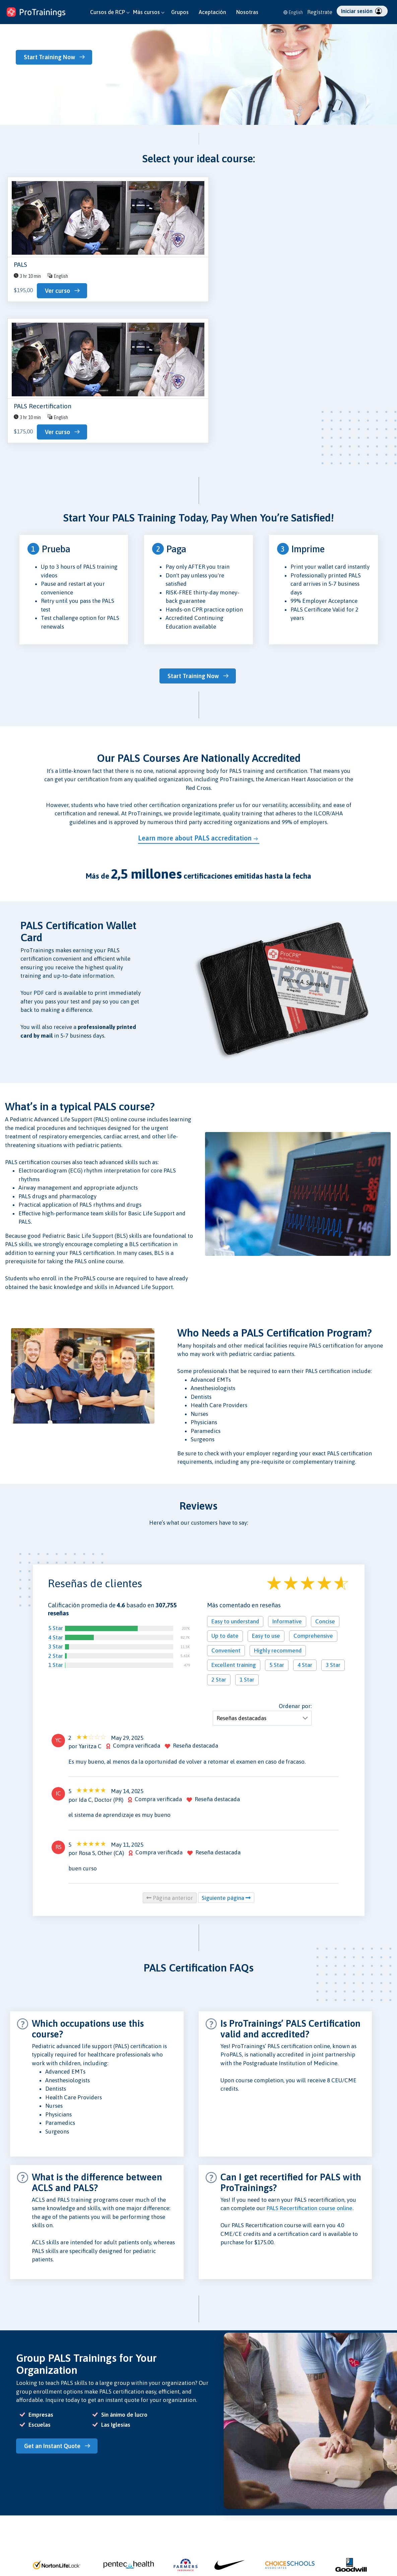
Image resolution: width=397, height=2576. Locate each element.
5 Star (55, 1490)
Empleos (146, 2546)
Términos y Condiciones (228, 2546)
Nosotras (247, 12)
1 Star (55, 1527)
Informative (287, 1483)
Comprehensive (313, 1498)
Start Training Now (51, 57)
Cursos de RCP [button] (110, 12)
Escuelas (14, 2528)
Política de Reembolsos (228, 2537)
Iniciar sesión (361, 11)
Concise (325, 1483)
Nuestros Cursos (22, 2510)
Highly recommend (278, 1513)
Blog (76, 2510)
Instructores (17, 2537)
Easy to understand (235, 1483)
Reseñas (146, 2519)
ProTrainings (376, 2513)
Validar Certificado (91, 2546)
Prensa (144, 2528)
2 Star (55, 1518)
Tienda (78, 2537)
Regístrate (319, 12)
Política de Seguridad (226, 2528)
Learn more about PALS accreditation (195, 700)
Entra (10, 2571)
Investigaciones (87, 2528)
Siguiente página (226, 1760)
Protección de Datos (225, 2519)
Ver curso (57, 291)
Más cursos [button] (148, 12)
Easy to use (266, 1498)
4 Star (55, 1499)
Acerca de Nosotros (158, 2510)
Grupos (180, 12)
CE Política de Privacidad (230, 2555)
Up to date (225, 1498)
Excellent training (233, 1527)
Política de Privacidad (226, 2510)
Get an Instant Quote (54, 2308)
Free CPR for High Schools (164, 2555)
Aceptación (212, 12)
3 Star (55, 1509)
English (293, 12)
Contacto (81, 2519)
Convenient (226, 1513)
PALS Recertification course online (309, 2070)
